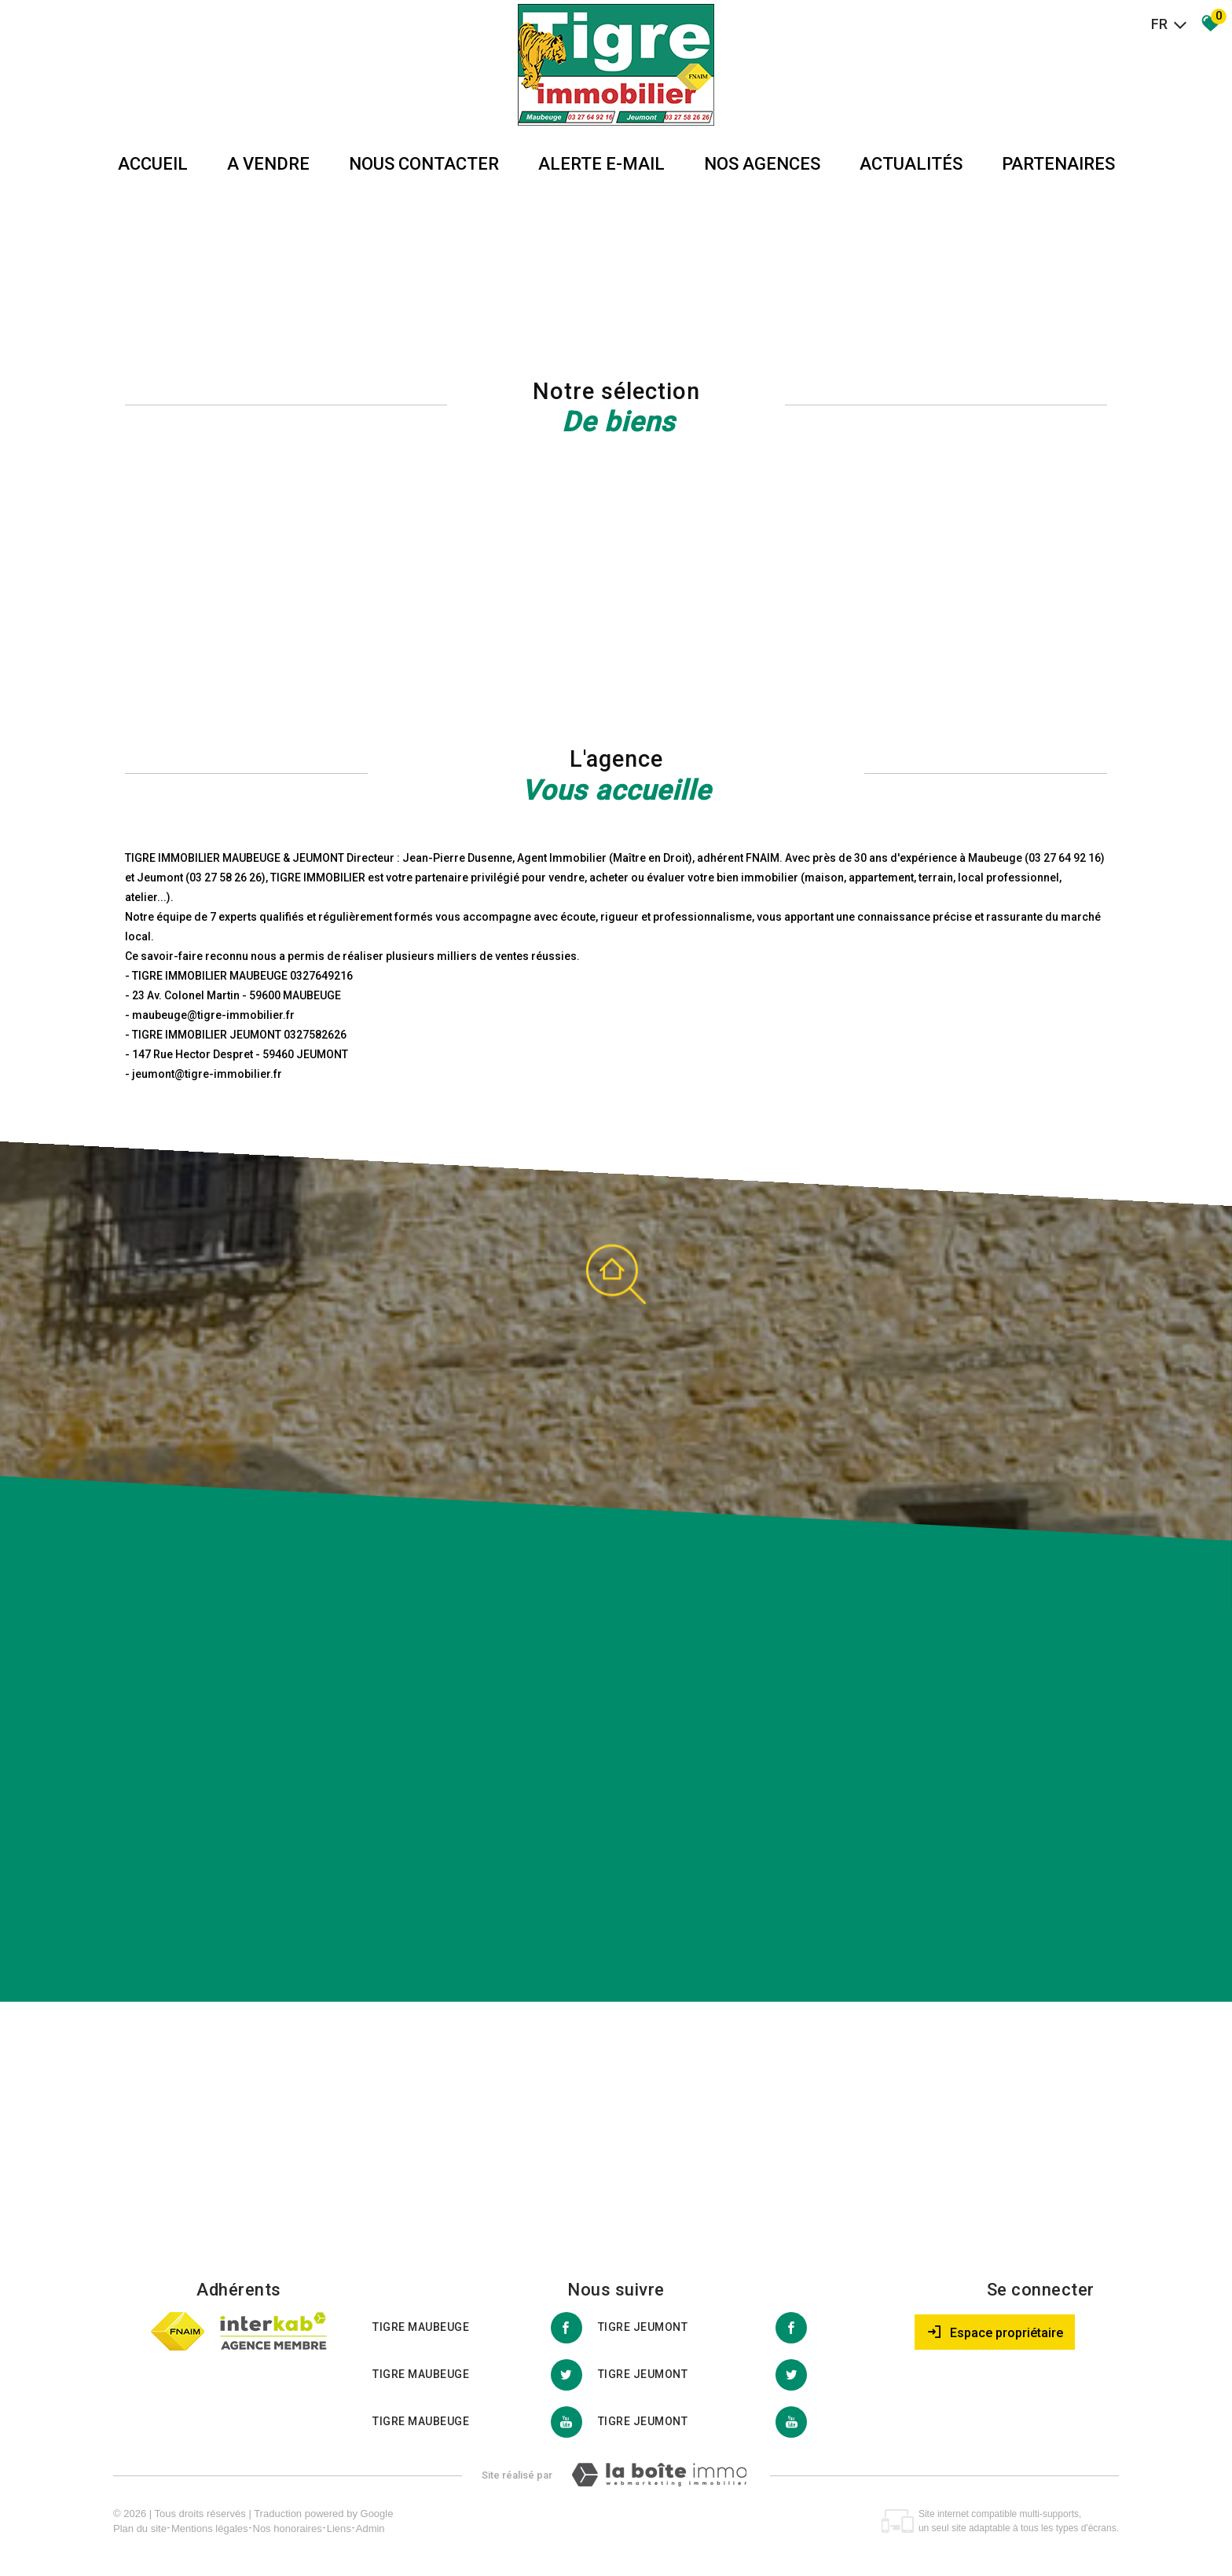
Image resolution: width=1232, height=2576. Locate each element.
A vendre (268, 164)
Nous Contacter (424, 164)
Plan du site (140, 2528)
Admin (370, 2528)
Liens (339, 2528)
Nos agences (762, 164)
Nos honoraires (287, 2528)
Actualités (911, 164)
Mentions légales (209, 2528)
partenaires (1058, 164)
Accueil (153, 164)
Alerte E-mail (601, 164)
